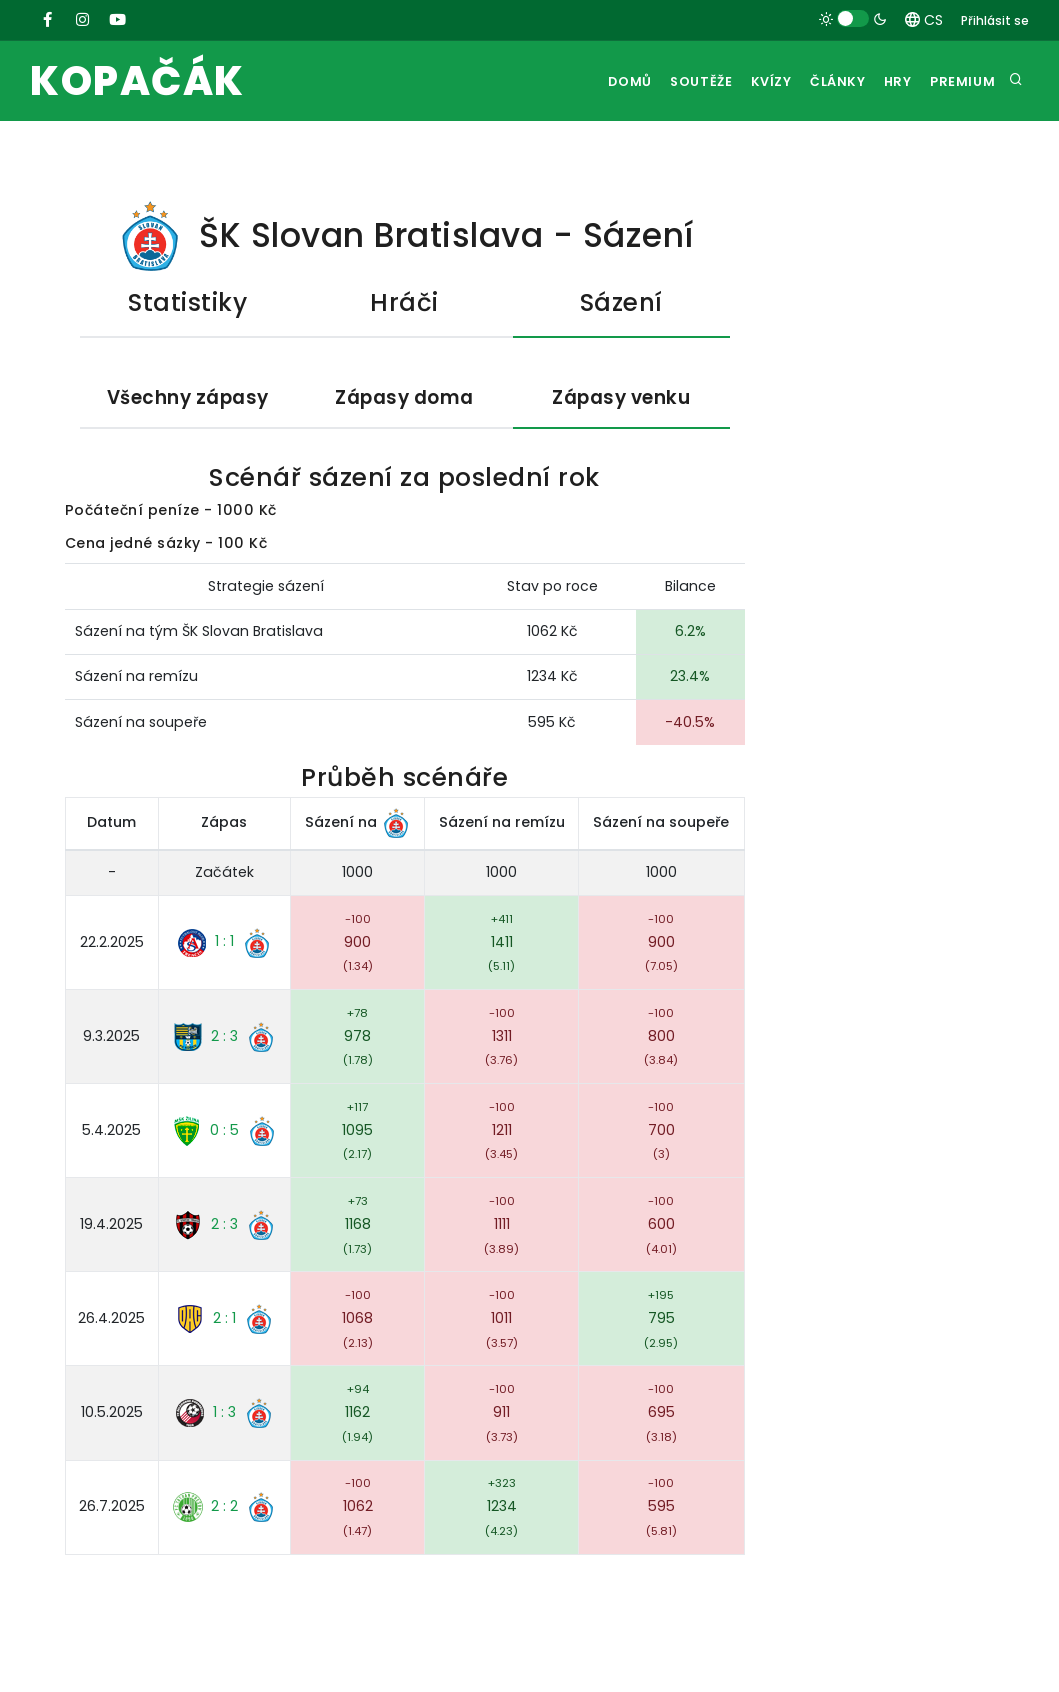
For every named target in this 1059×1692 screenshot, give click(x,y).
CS (924, 20)
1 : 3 (224, 1414)
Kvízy (745, 81)
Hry (887, 81)
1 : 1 (224, 943)
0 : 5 (224, 1131)
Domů (590, 81)
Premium (960, 81)
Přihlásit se (995, 20)
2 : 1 (224, 1320)
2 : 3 (224, 1037)
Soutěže (667, 81)
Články (819, 81)
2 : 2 (224, 1508)
